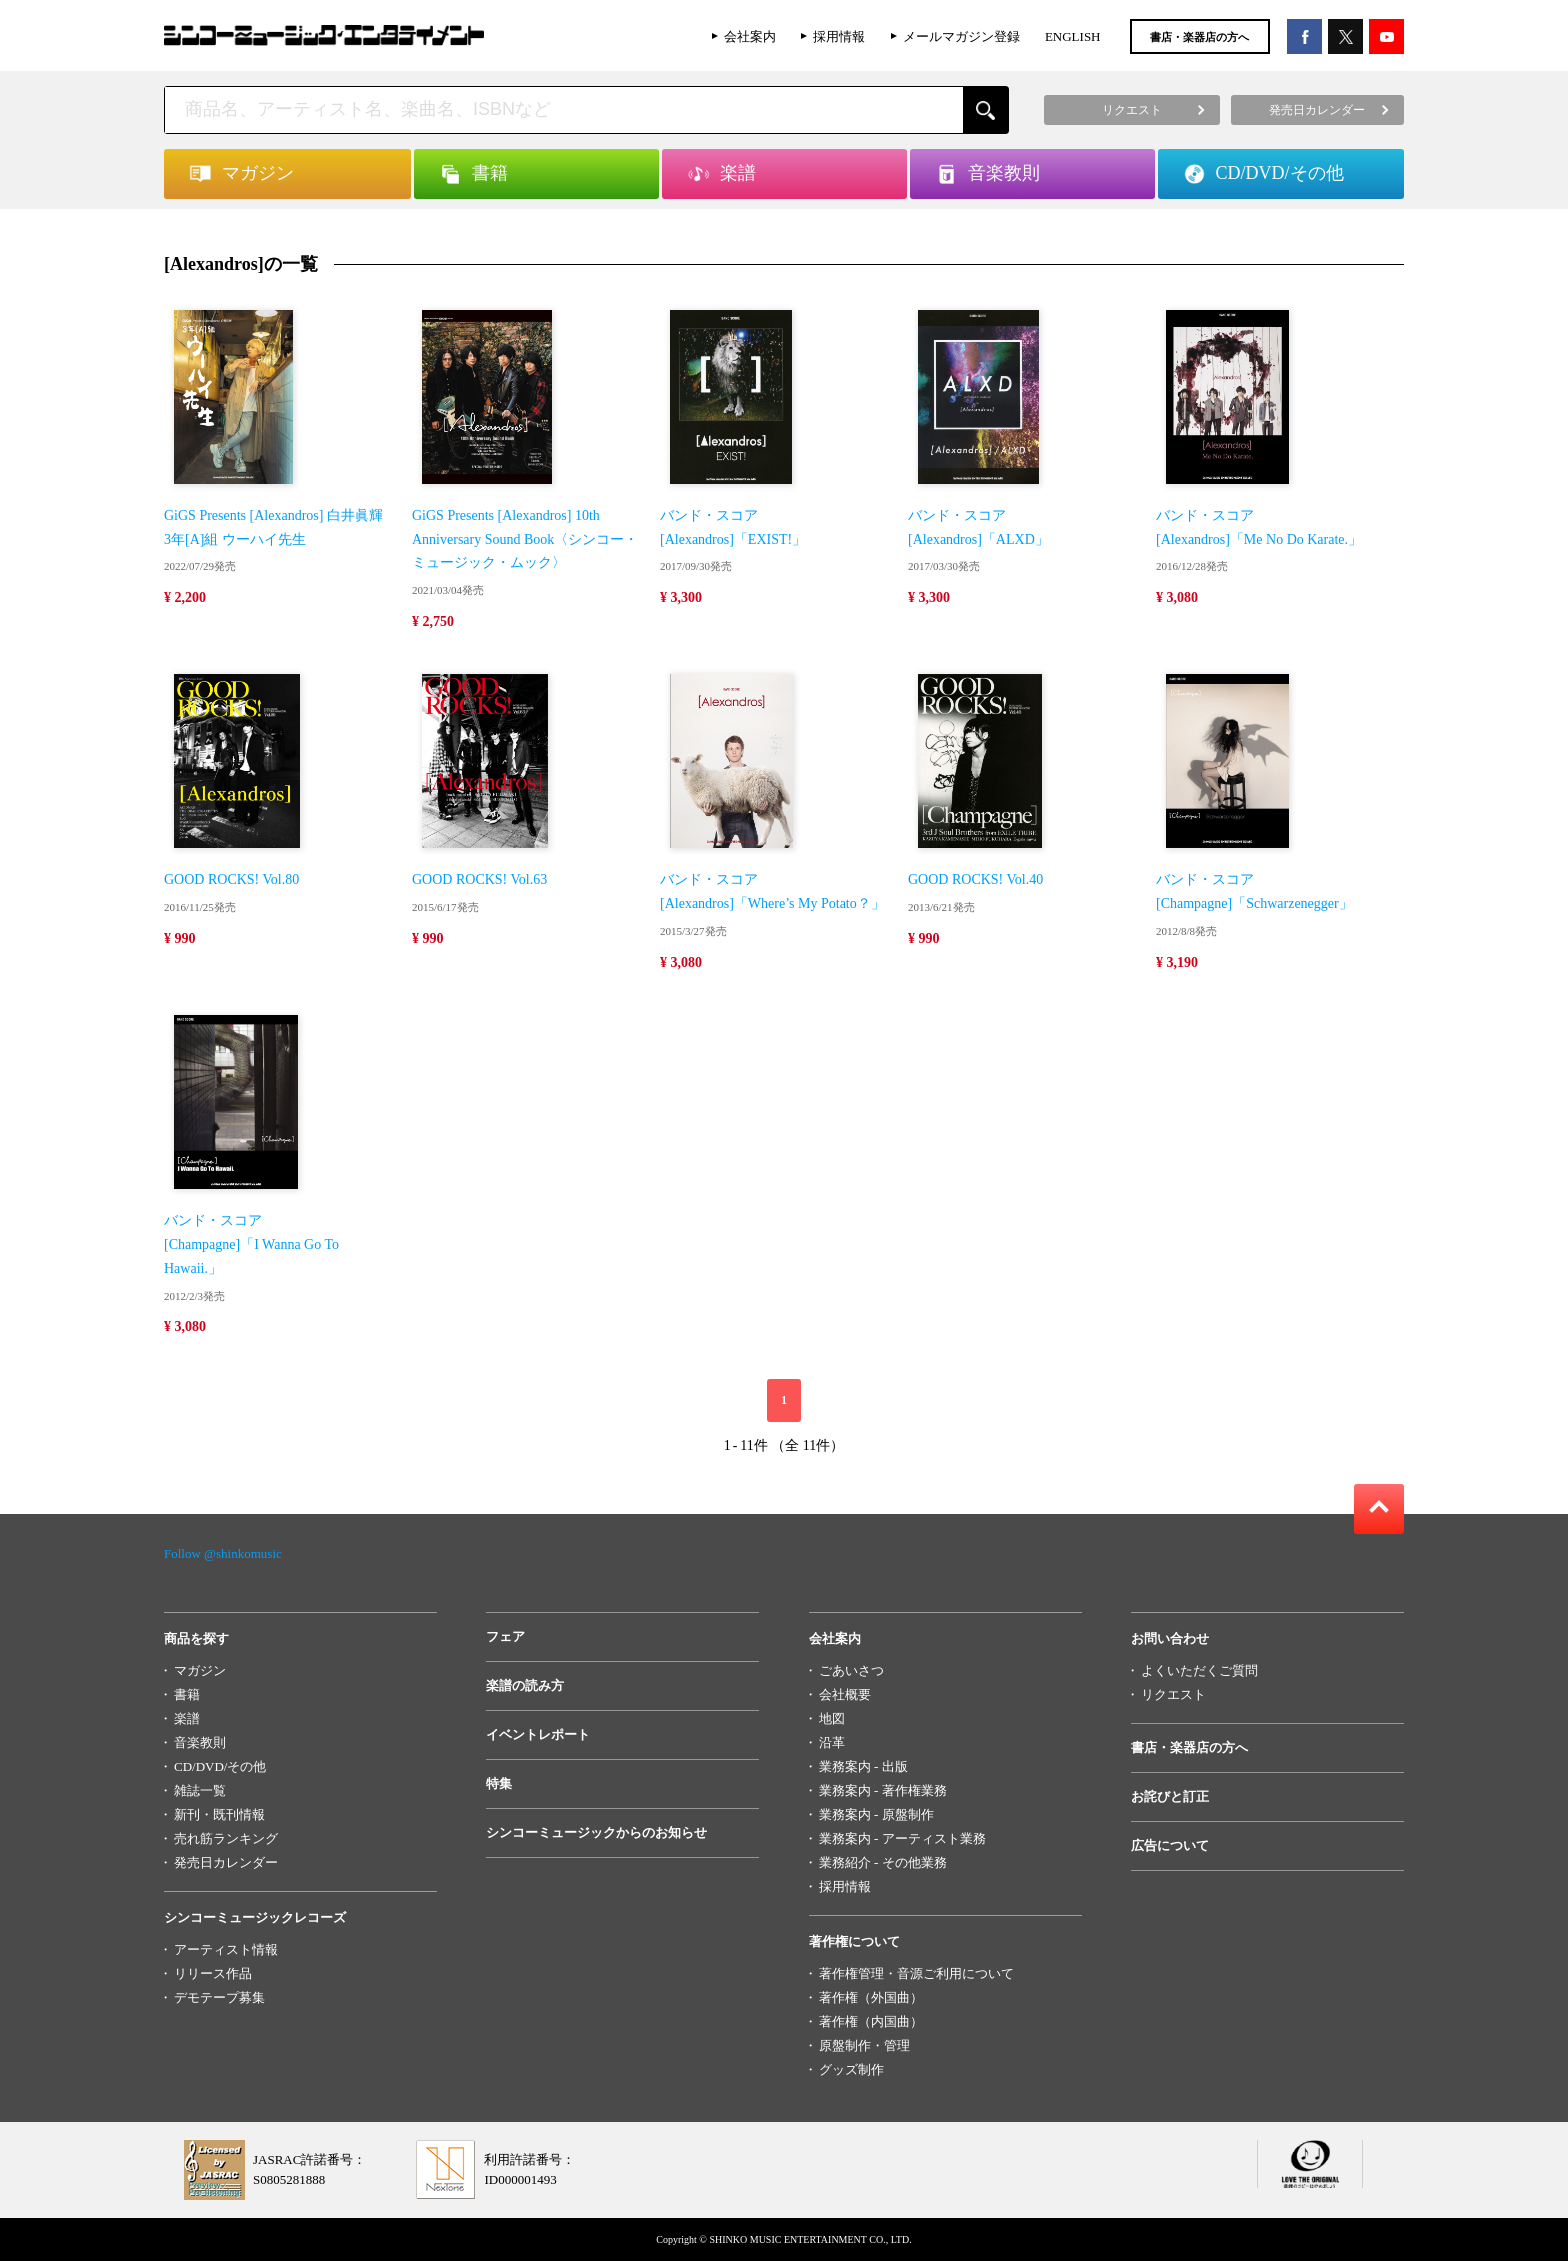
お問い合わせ (1170, 1638)
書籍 (187, 1694)
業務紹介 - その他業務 (883, 1862)
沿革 (832, 1742)
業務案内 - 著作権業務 (883, 1790)
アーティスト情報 (226, 1949)
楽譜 (187, 1718)
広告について (1170, 1845)
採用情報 (839, 36)
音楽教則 (200, 1742)
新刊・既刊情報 (219, 1814)
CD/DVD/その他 (220, 1766)
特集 (499, 1783)
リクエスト (1173, 1694)
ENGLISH (1073, 36)
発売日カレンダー (226, 1862)
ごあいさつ (851, 1670)
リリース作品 (213, 1973)
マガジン (200, 1670)
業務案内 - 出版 (863, 1766)
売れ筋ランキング (226, 1838)
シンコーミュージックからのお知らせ (596, 1832)
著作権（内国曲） (871, 2021)
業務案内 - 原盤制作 (876, 1814)
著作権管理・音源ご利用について (916, 1973)
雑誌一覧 (200, 1790)
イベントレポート (538, 1734)
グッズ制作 (851, 2069)
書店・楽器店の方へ (1199, 37)
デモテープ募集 (219, 1997)
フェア (505, 1636)
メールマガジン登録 (961, 36)
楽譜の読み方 (525, 1685)
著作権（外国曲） (871, 1997)
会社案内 (750, 36)
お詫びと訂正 (1170, 1796)
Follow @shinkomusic (223, 1553)
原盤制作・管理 (864, 2045)
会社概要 (845, 1694)
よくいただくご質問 (1199, 1670)
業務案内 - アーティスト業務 (902, 1838)
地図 (832, 1718)
